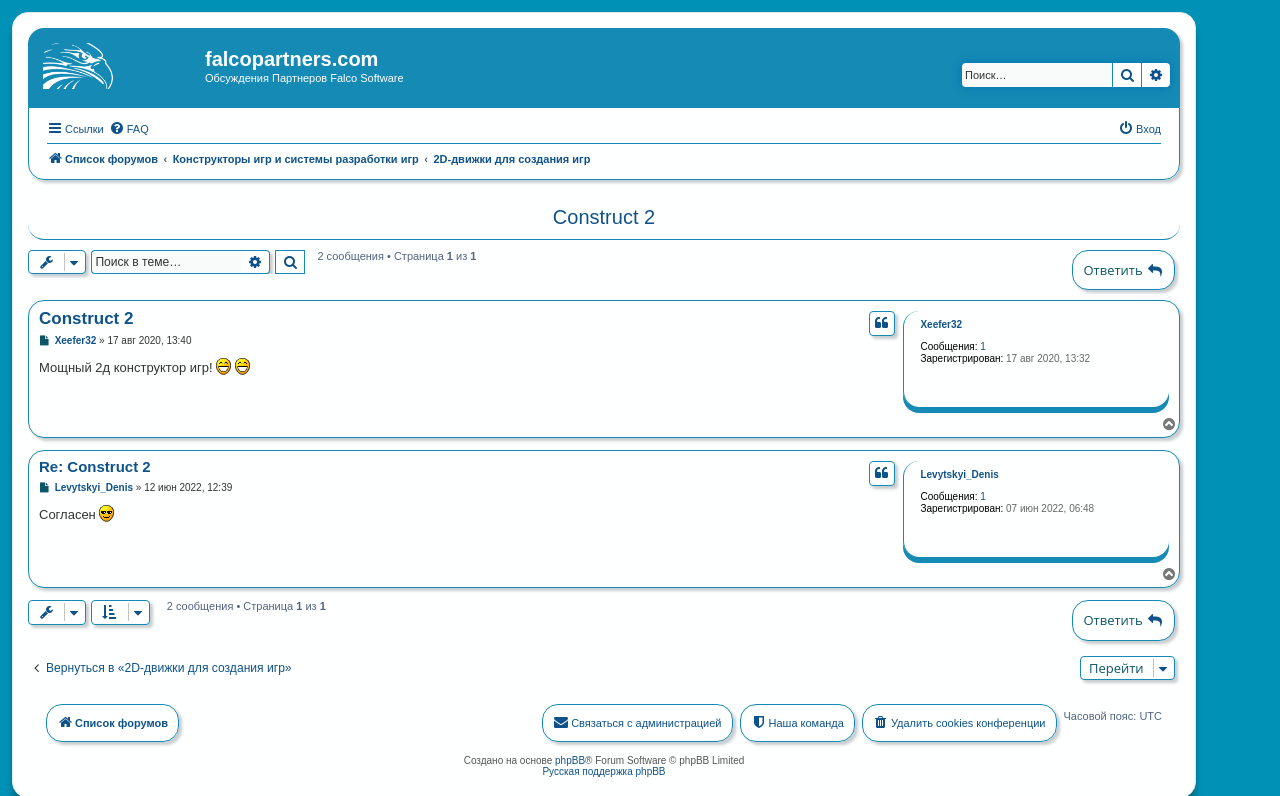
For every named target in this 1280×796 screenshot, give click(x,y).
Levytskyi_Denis (959, 472)
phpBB (570, 758)
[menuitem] (129, 127)
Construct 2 (604, 215)
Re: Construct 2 (95, 464)
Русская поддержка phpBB (603, 769)
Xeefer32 (941, 322)
